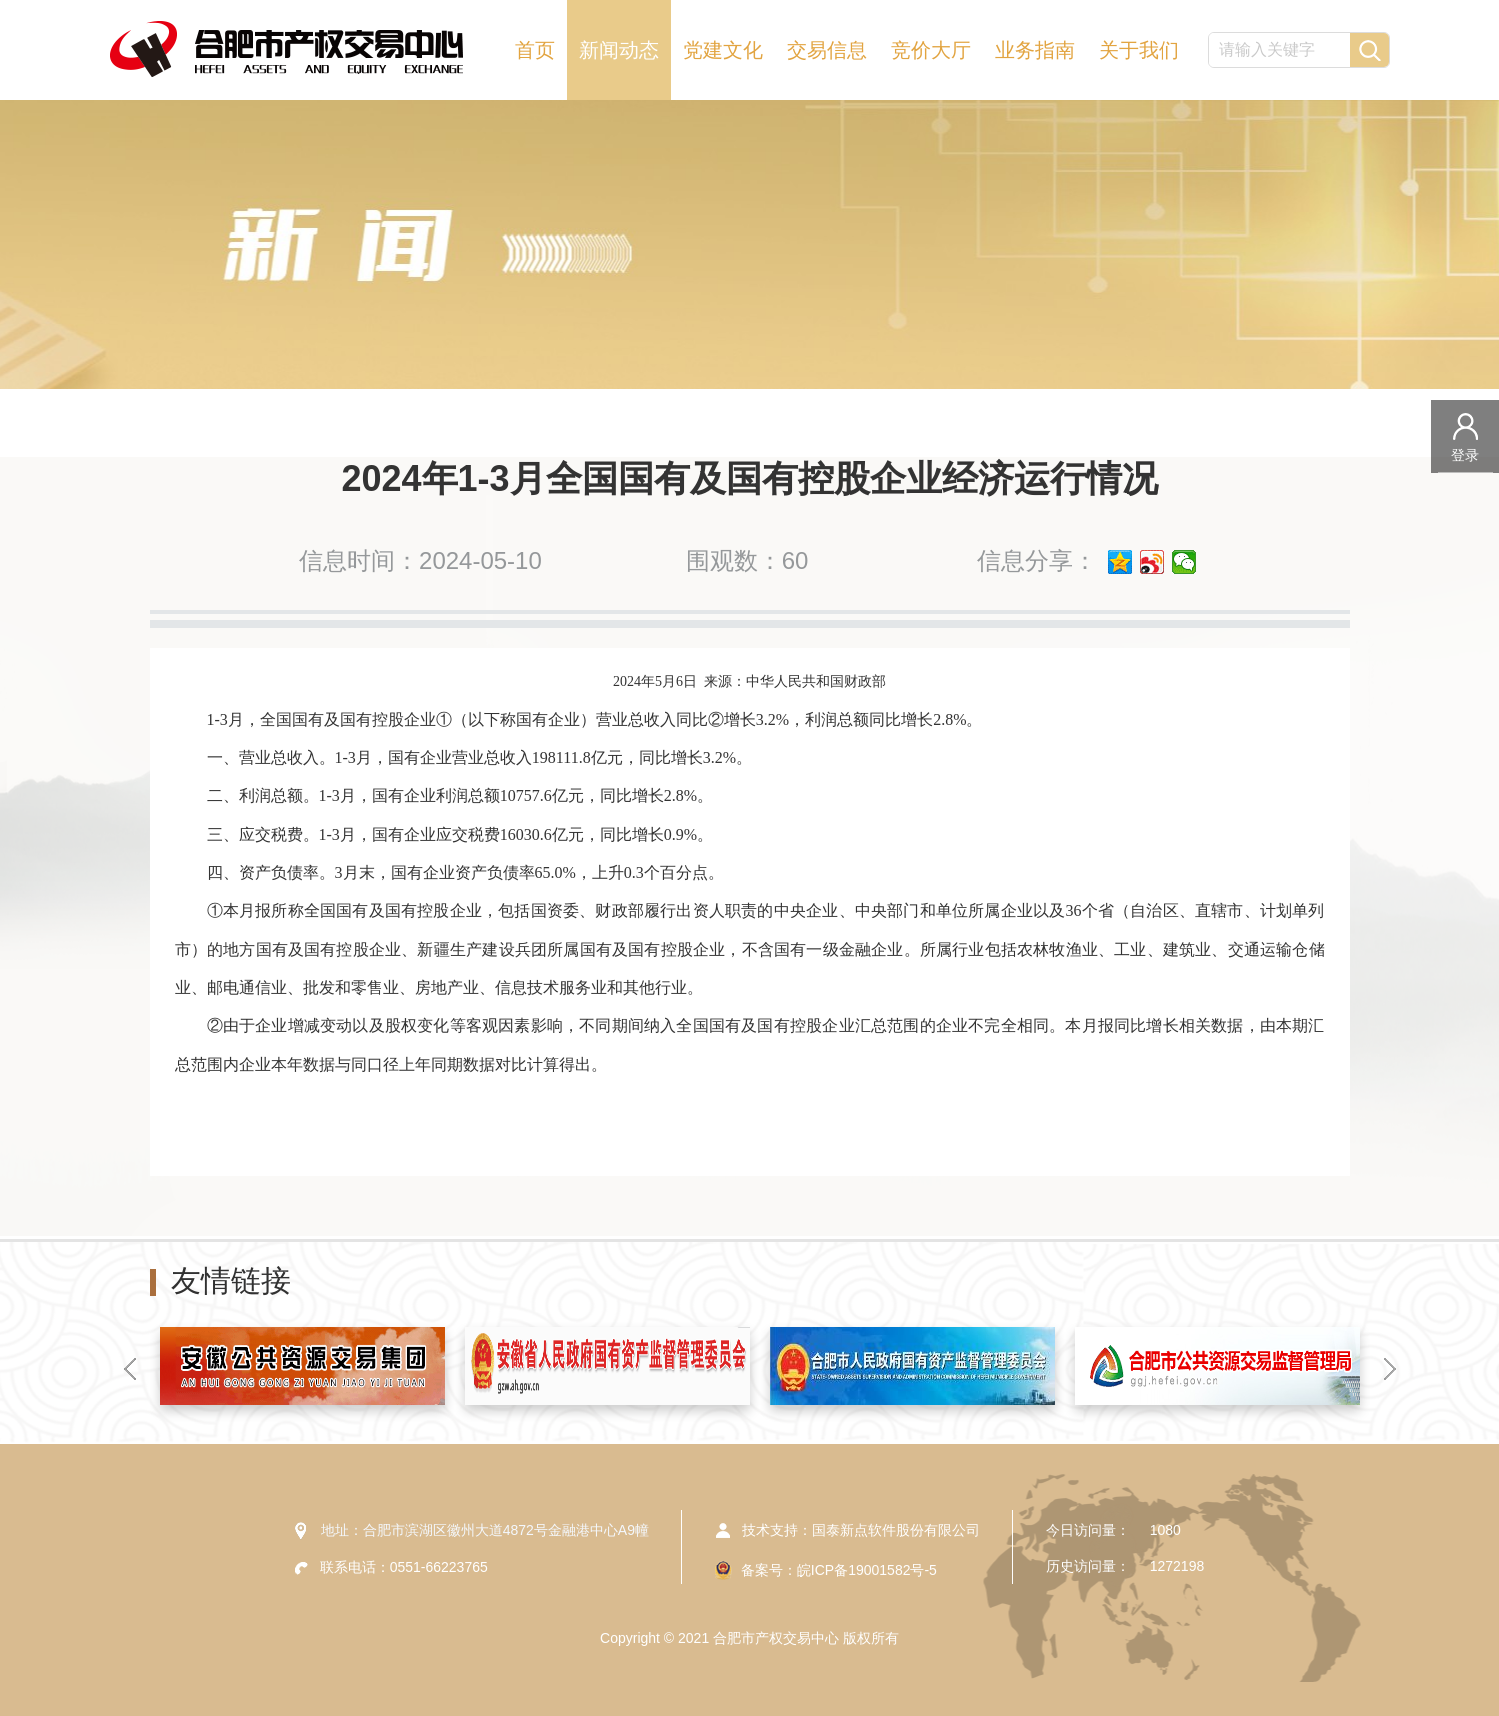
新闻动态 (619, 50)
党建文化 (723, 50)
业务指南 (1035, 50)
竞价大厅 (931, 50)
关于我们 (1139, 50)
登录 (1465, 455)
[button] (130, 1369)
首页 (535, 50)
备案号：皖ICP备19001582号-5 (839, 1570)
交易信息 (827, 50)
